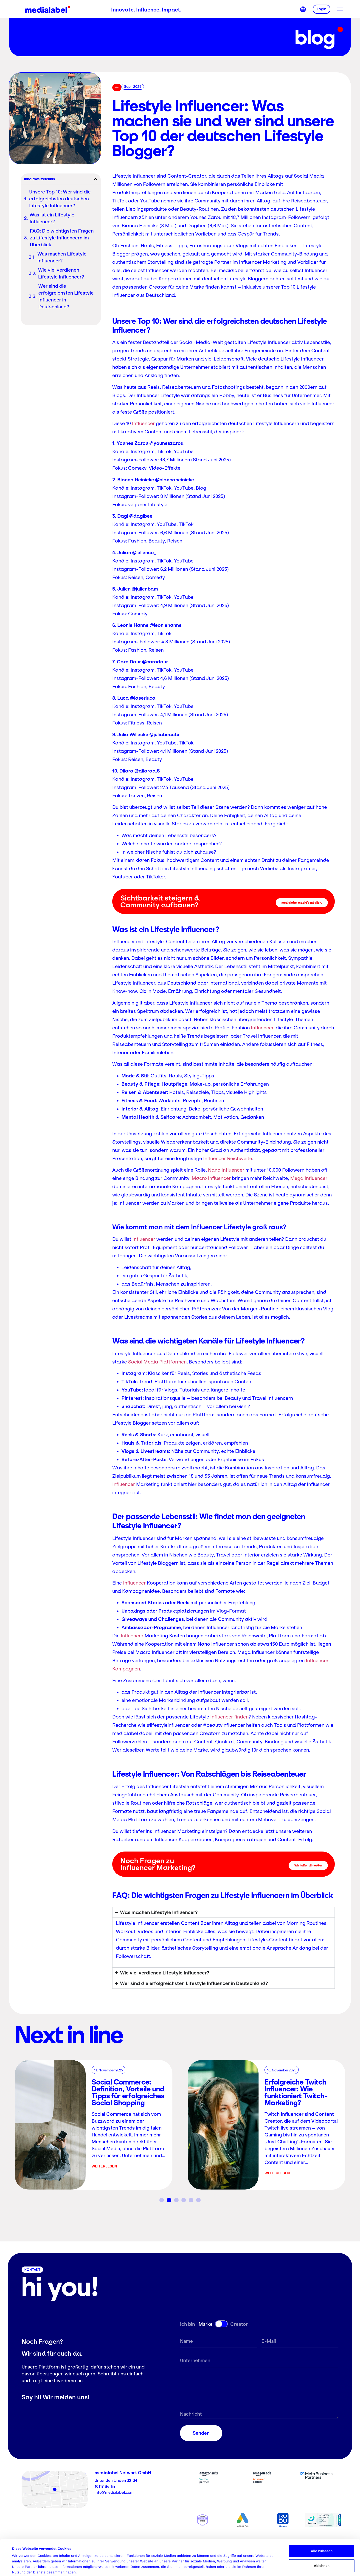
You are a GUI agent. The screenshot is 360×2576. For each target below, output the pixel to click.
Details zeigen (196, 2567)
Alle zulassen (321, 2531)
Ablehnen (321, 2545)
